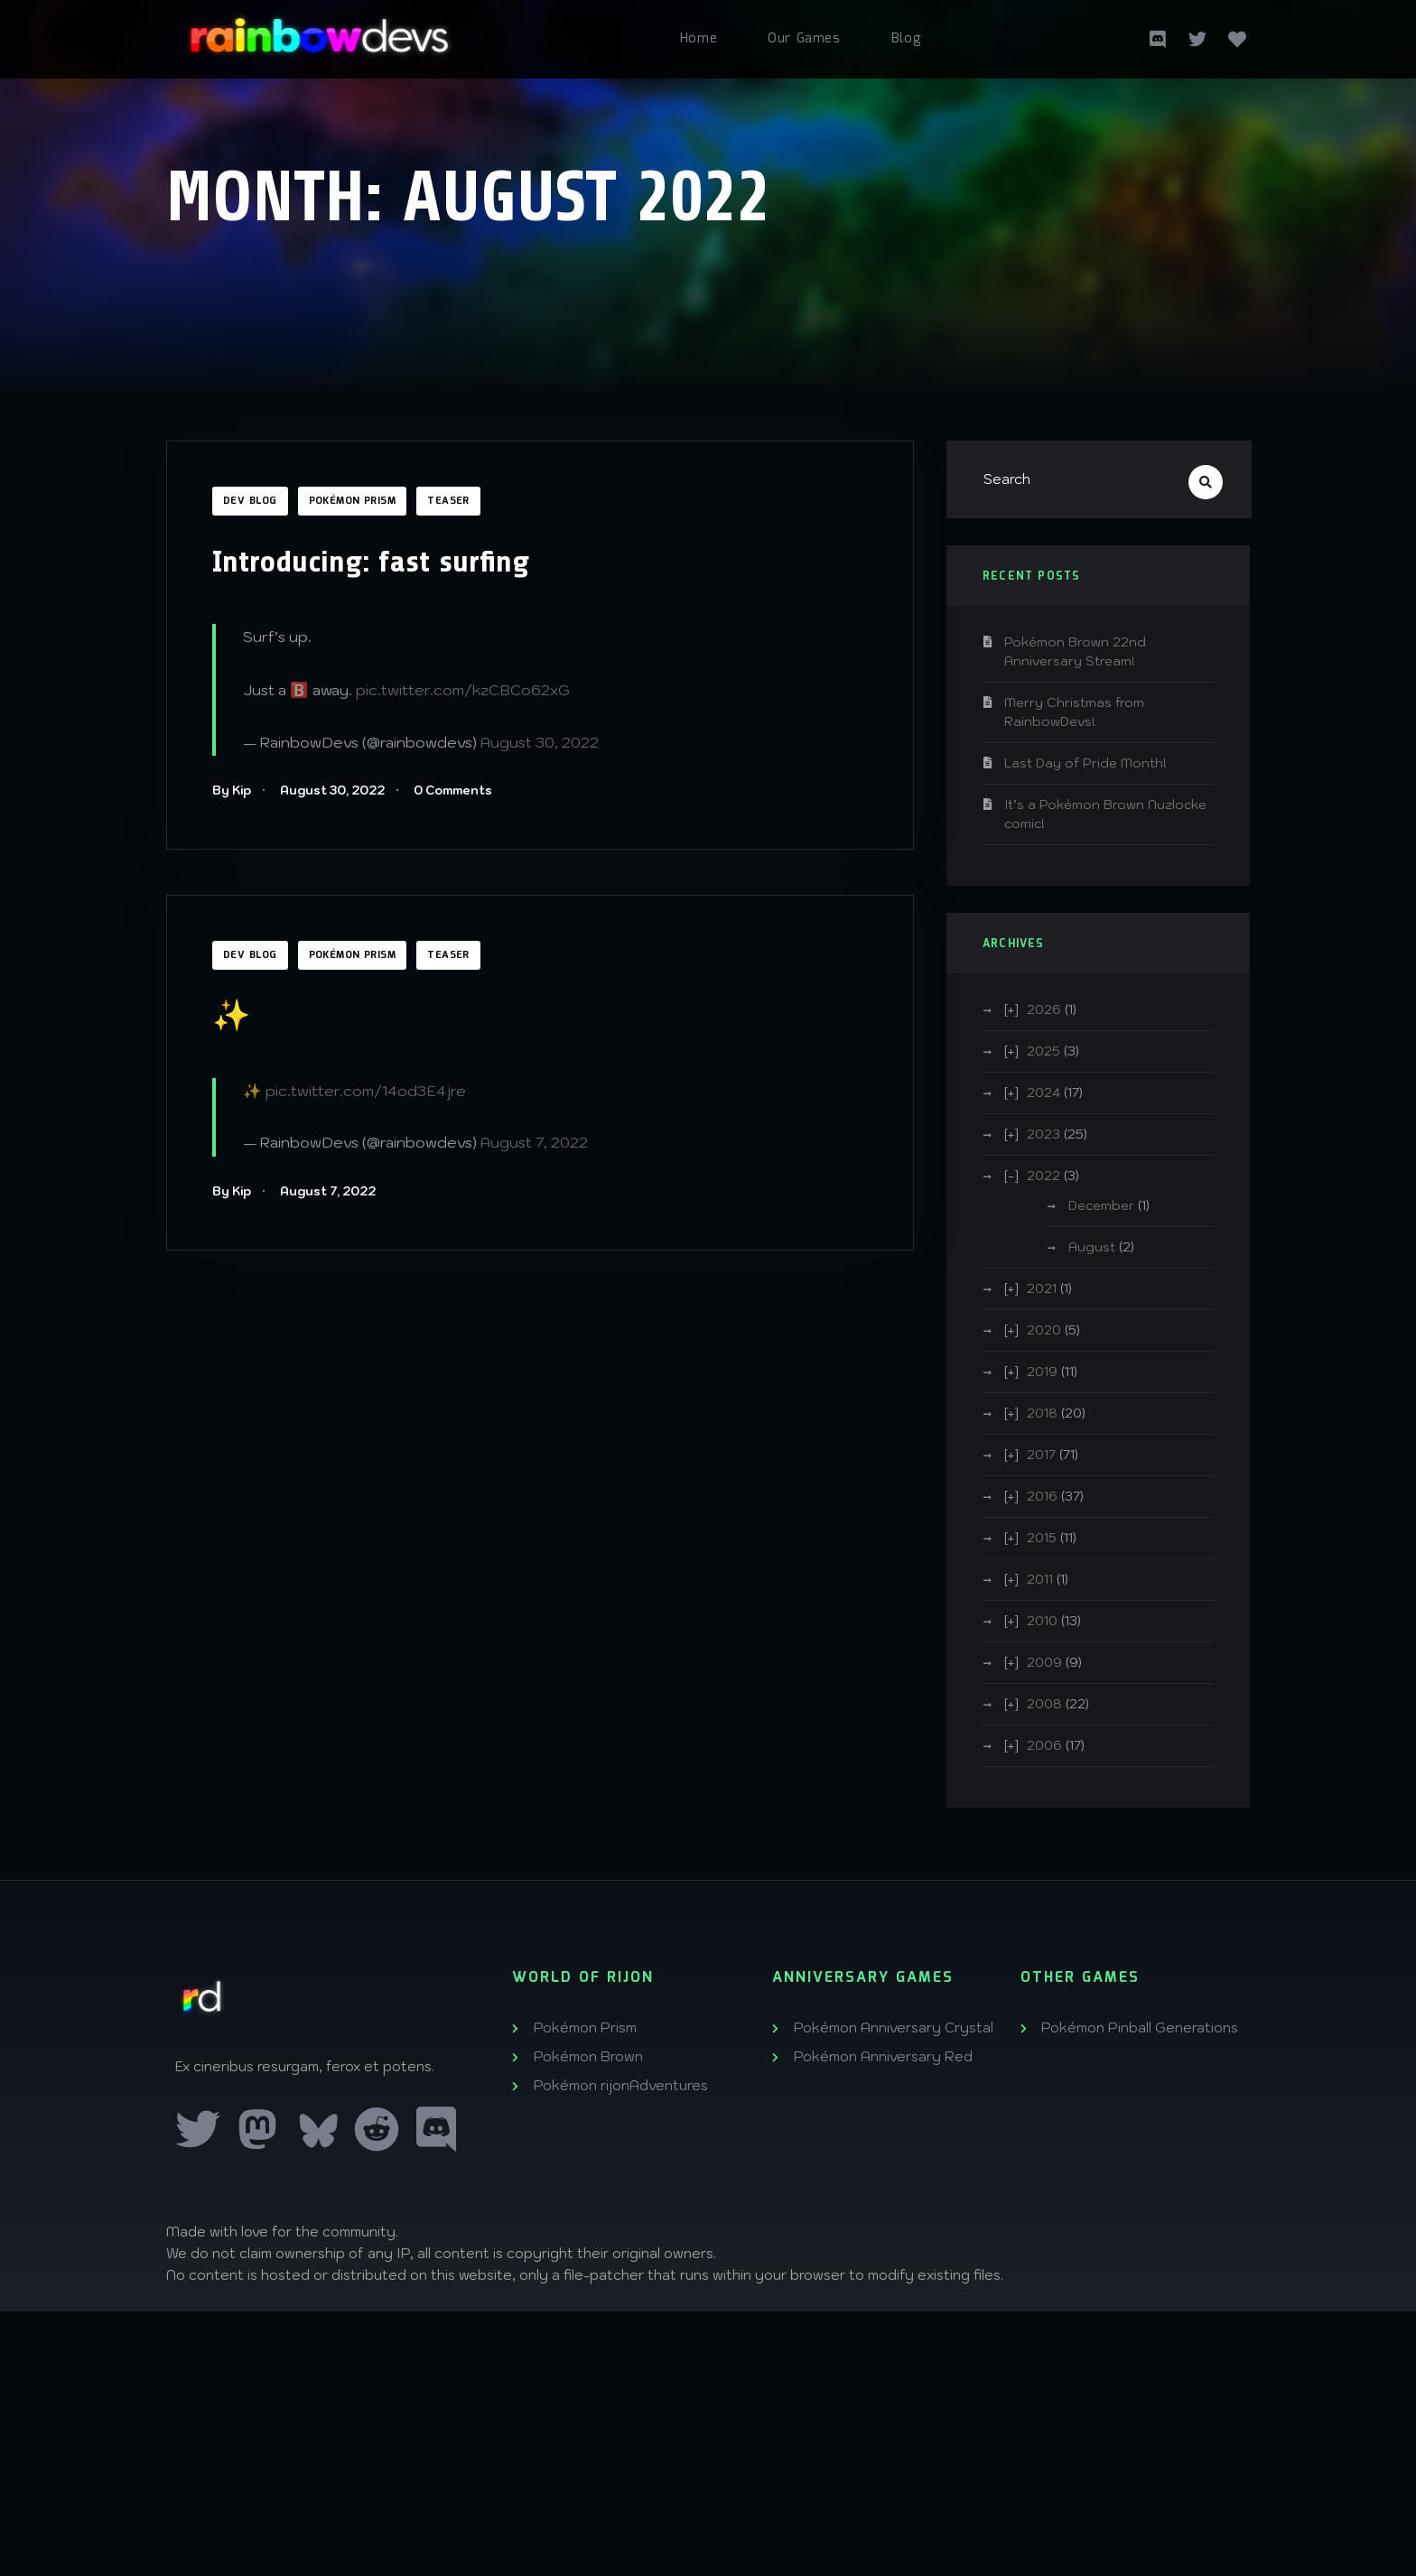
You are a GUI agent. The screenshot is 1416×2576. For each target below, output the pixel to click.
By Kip (231, 790)
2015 (1042, 1538)
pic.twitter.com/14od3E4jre (366, 1091)
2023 (1043, 1134)
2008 (1044, 1704)
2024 (1043, 1092)
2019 (1042, 1371)
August (1091, 1247)
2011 (1040, 1579)
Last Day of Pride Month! (1085, 763)
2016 (1042, 1496)
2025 (1043, 1051)
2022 (1043, 1175)
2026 (1044, 1009)
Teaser (448, 501)
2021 (1042, 1288)
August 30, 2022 (539, 742)
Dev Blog (250, 501)
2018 (1042, 1413)
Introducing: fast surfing (370, 561)
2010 (1042, 1621)
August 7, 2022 (534, 1142)
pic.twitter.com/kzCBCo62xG (463, 690)
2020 (1044, 1330)
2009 (1044, 1662)
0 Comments (453, 790)
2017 (1041, 1454)
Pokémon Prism (352, 501)
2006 (1044, 1745)
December (1101, 1205)
